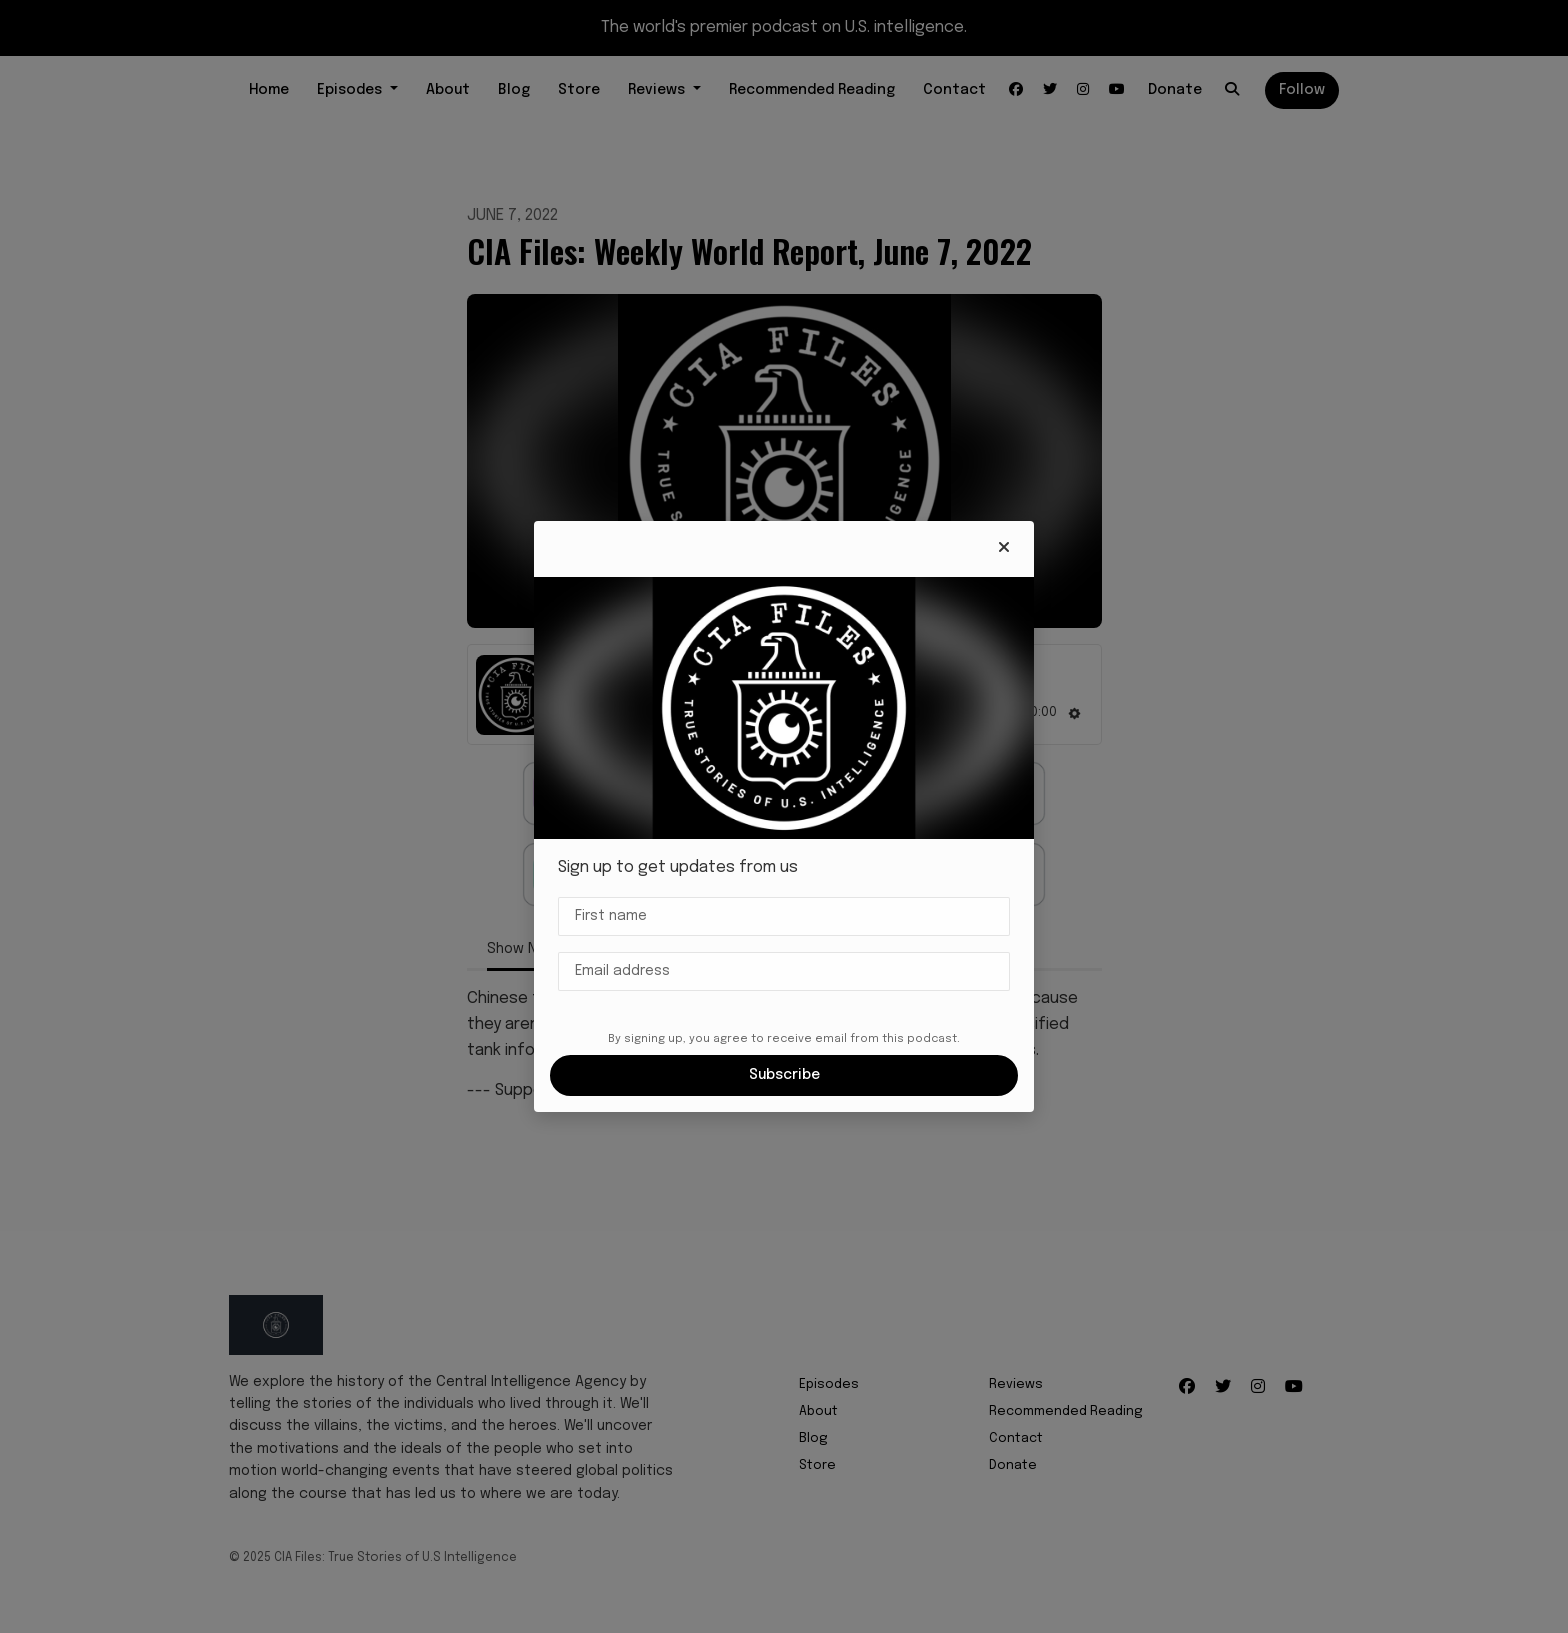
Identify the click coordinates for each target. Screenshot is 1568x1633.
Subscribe (784, 1075)
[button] (1004, 549)
